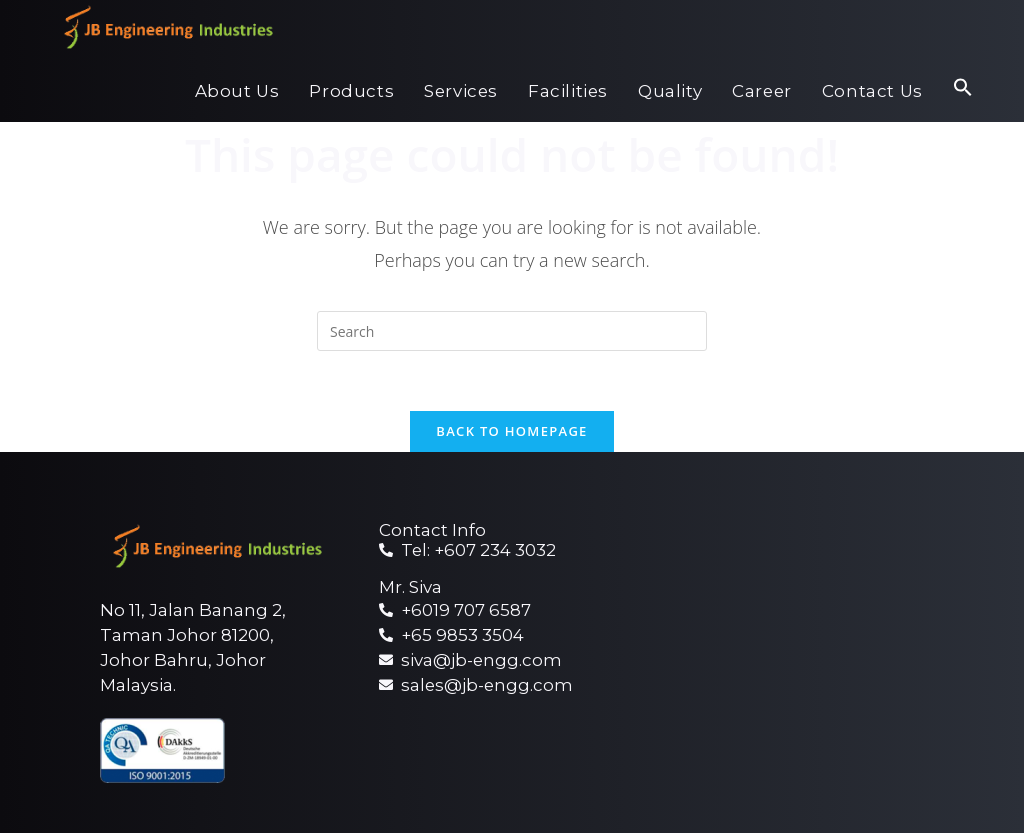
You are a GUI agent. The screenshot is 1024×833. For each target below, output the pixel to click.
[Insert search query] (512, 331)
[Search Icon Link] (963, 91)
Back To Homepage (511, 431)
